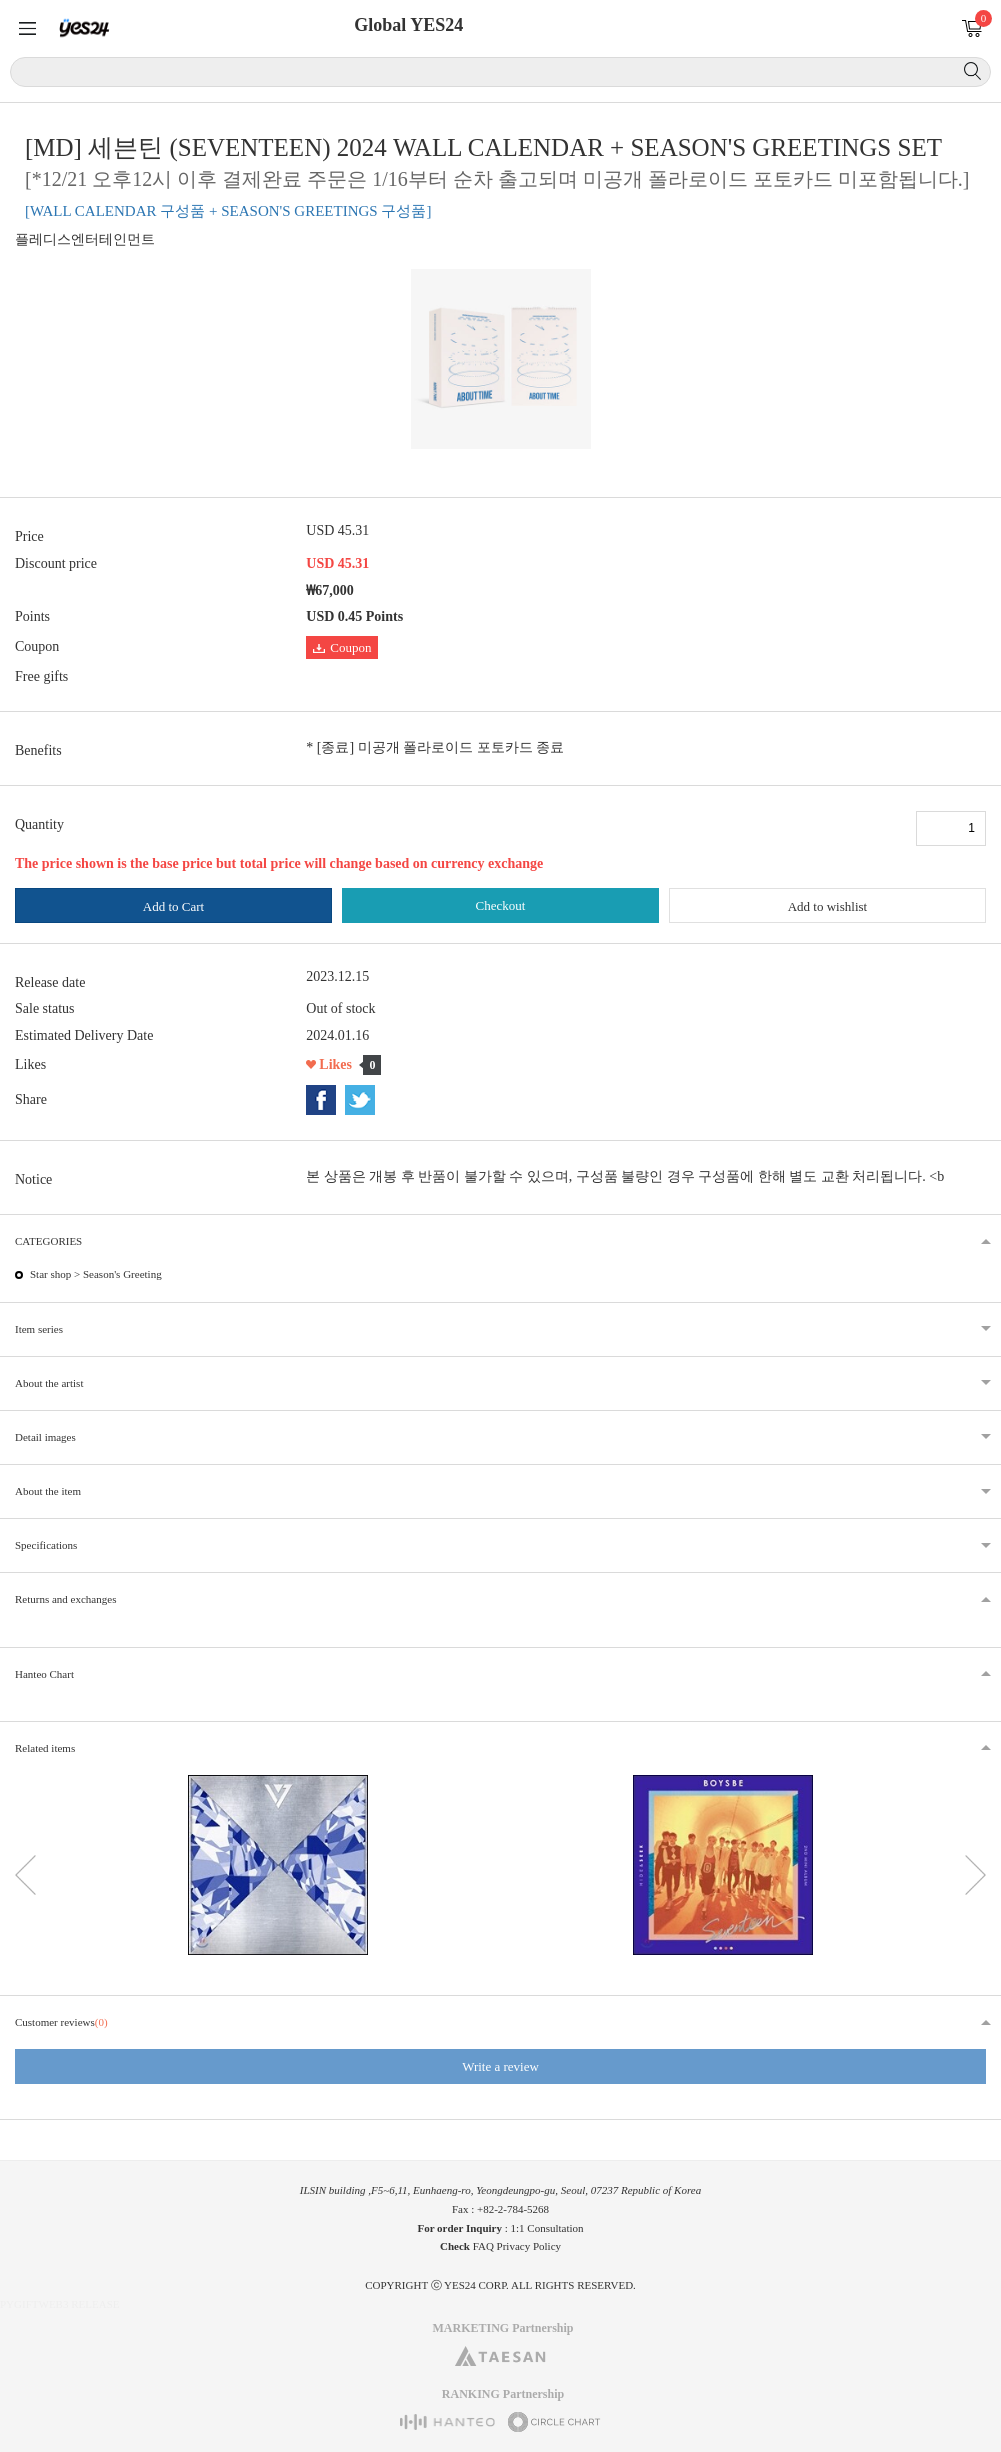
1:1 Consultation (547, 2228)
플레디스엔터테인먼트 (85, 239)
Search (972, 71)
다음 (975, 1875)
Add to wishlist (827, 906)
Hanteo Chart (44, 1674)
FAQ (483, 2246)
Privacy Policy (529, 2246)
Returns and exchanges (65, 1599)
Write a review (500, 2066)
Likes (335, 1064)
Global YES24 (408, 25)
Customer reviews (61, 2022)
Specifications (46, 1545)
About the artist (49, 1383)
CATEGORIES (48, 1241)
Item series (39, 1329)
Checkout (501, 905)
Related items (45, 1748)
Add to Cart (173, 906)
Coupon (342, 647)
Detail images (45, 1437)
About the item (48, 1491)
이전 (25, 1875)
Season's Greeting (122, 1274)
